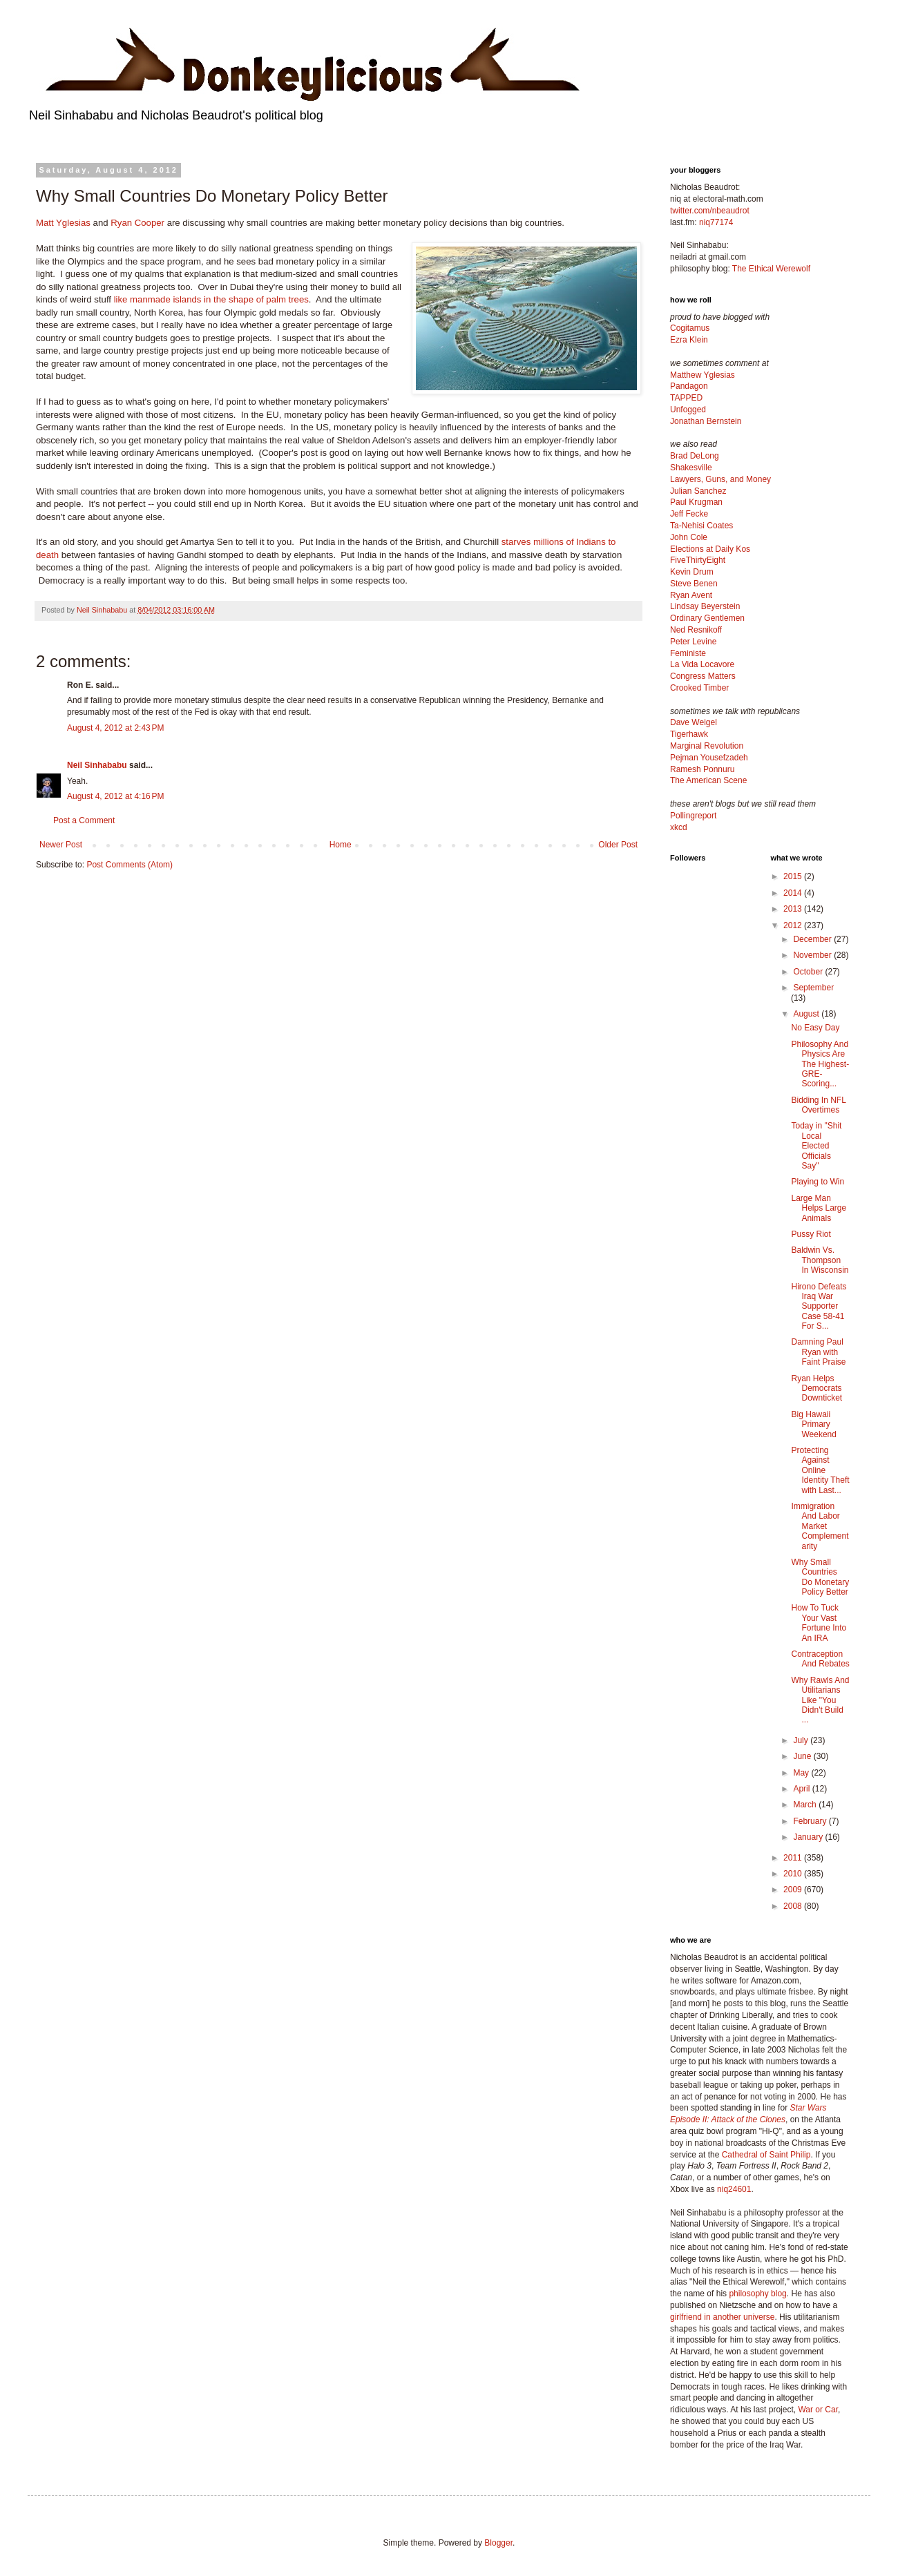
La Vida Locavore (702, 664)
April (802, 1789)
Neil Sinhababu (97, 765)
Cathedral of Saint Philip (766, 2155)
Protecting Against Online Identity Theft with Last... (820, 1470)
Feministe (688, 653)
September (813, 987)
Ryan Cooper (137, 223)
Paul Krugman (696, 502)
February (810, 1821)
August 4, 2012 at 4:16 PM (115, 796)
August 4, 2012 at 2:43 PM (115, 728)
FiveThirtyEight (697, 560)
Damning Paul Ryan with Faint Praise (818, 1352)
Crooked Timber (699, 688)
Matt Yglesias (63, 223)
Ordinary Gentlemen (707, 618)
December (813, 939)
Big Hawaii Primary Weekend (813, 1424)
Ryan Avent (691, 595)
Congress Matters (703, 676)
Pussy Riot (810, 1234)
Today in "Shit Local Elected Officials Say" (816, 1146)
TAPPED (686, 398)
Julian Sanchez (698, 491)
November (813, 955)
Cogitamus (689, 328)
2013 (793, 909)
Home (340, 844)
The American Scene (708, 780)
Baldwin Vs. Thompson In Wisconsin (819, 1260)
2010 (793, 1873)
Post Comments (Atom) (129, 864)
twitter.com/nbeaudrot (709, 210)
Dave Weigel (693, 722)
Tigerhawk (689, 734)
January (809, 1837)
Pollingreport (693, 815)
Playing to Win (817, 1181)
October (809, 972)
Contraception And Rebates (820, 1659)
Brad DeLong (694, 456)
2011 (793, 1858)
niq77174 (716, 222)
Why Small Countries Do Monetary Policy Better (820, 1577)
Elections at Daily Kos (710, 549)
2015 (793, 876)
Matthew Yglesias (702, 375)
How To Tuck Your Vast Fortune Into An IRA (818, 1622)
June (803, 1756)
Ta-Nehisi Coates (701, 525)
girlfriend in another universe (722, 2317)
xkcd (678, 827)
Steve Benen (694, 583)
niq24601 (734, 2189)
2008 (793, 1906)
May (802, 1773)
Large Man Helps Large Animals (818, 1208)
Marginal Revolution (706, 746)
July (801, 1740)
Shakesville (691, 467)
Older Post (618, 844)
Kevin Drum (692, 572)
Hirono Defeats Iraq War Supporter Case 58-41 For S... (818, 1307)
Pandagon (689, 386)
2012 (793, 925)
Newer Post (60, 844)
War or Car (818, 2409)
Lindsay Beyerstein (705, 606)
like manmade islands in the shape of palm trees (211, 299)
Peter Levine (693, 641)
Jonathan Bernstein (705, 421)
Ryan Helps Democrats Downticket (816, 1388)
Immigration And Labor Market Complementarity (819, 1526)
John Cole (688, 537)
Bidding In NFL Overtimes (818, 1105)
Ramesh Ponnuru (702, 769)
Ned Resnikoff (696, 630)
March (806, 1804)
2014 (793, 893)
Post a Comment (84, 820)
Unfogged (688, 409)
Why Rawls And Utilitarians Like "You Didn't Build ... (820, 1700)
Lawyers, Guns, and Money (720, 479)
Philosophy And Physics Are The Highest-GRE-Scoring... (820, 1064)
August (807, 1014)
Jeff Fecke (689, 514)
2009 (793, 1889)
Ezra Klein (689, 340)
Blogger (498, 2543)
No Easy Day (815, 1027)
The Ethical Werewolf (771, 268)
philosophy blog (757, 2293)
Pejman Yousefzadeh (709, 757)
